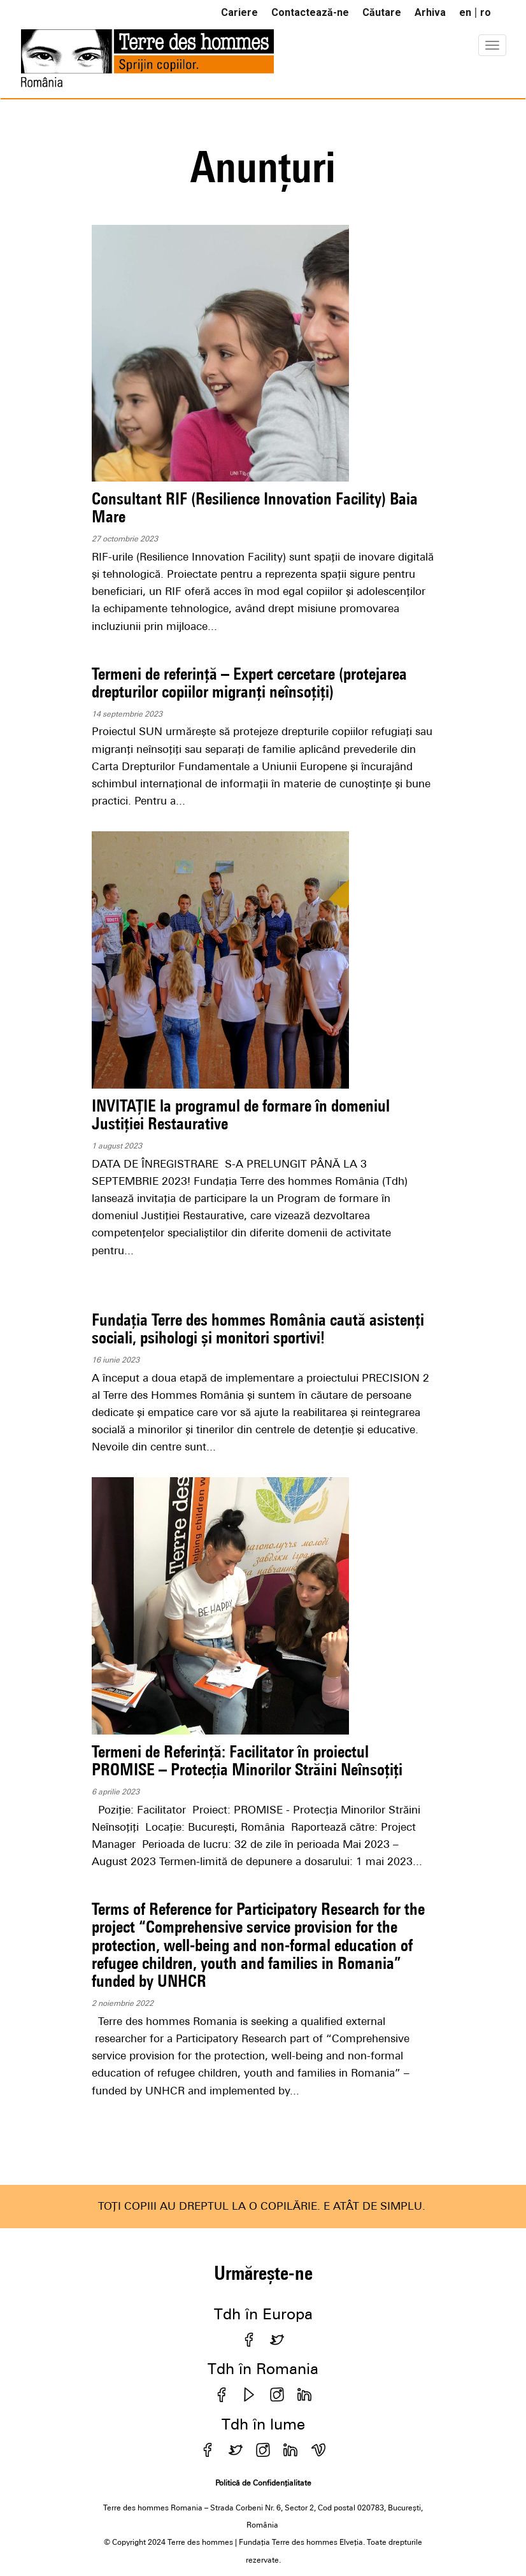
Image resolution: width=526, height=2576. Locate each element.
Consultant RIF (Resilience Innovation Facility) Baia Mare (255, 507)
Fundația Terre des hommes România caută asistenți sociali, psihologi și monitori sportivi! (258, 1328)
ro (485, 12)
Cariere (239, 12)
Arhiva (430, 12)
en (465, 12)
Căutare (381, 12)
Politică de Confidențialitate (263, 2483)
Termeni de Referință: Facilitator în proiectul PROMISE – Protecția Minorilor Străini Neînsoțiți (247, 1760)
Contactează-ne (310, 12)
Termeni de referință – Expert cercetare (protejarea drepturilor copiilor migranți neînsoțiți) (249, 682)
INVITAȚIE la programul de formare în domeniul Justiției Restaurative (241, 1114)
